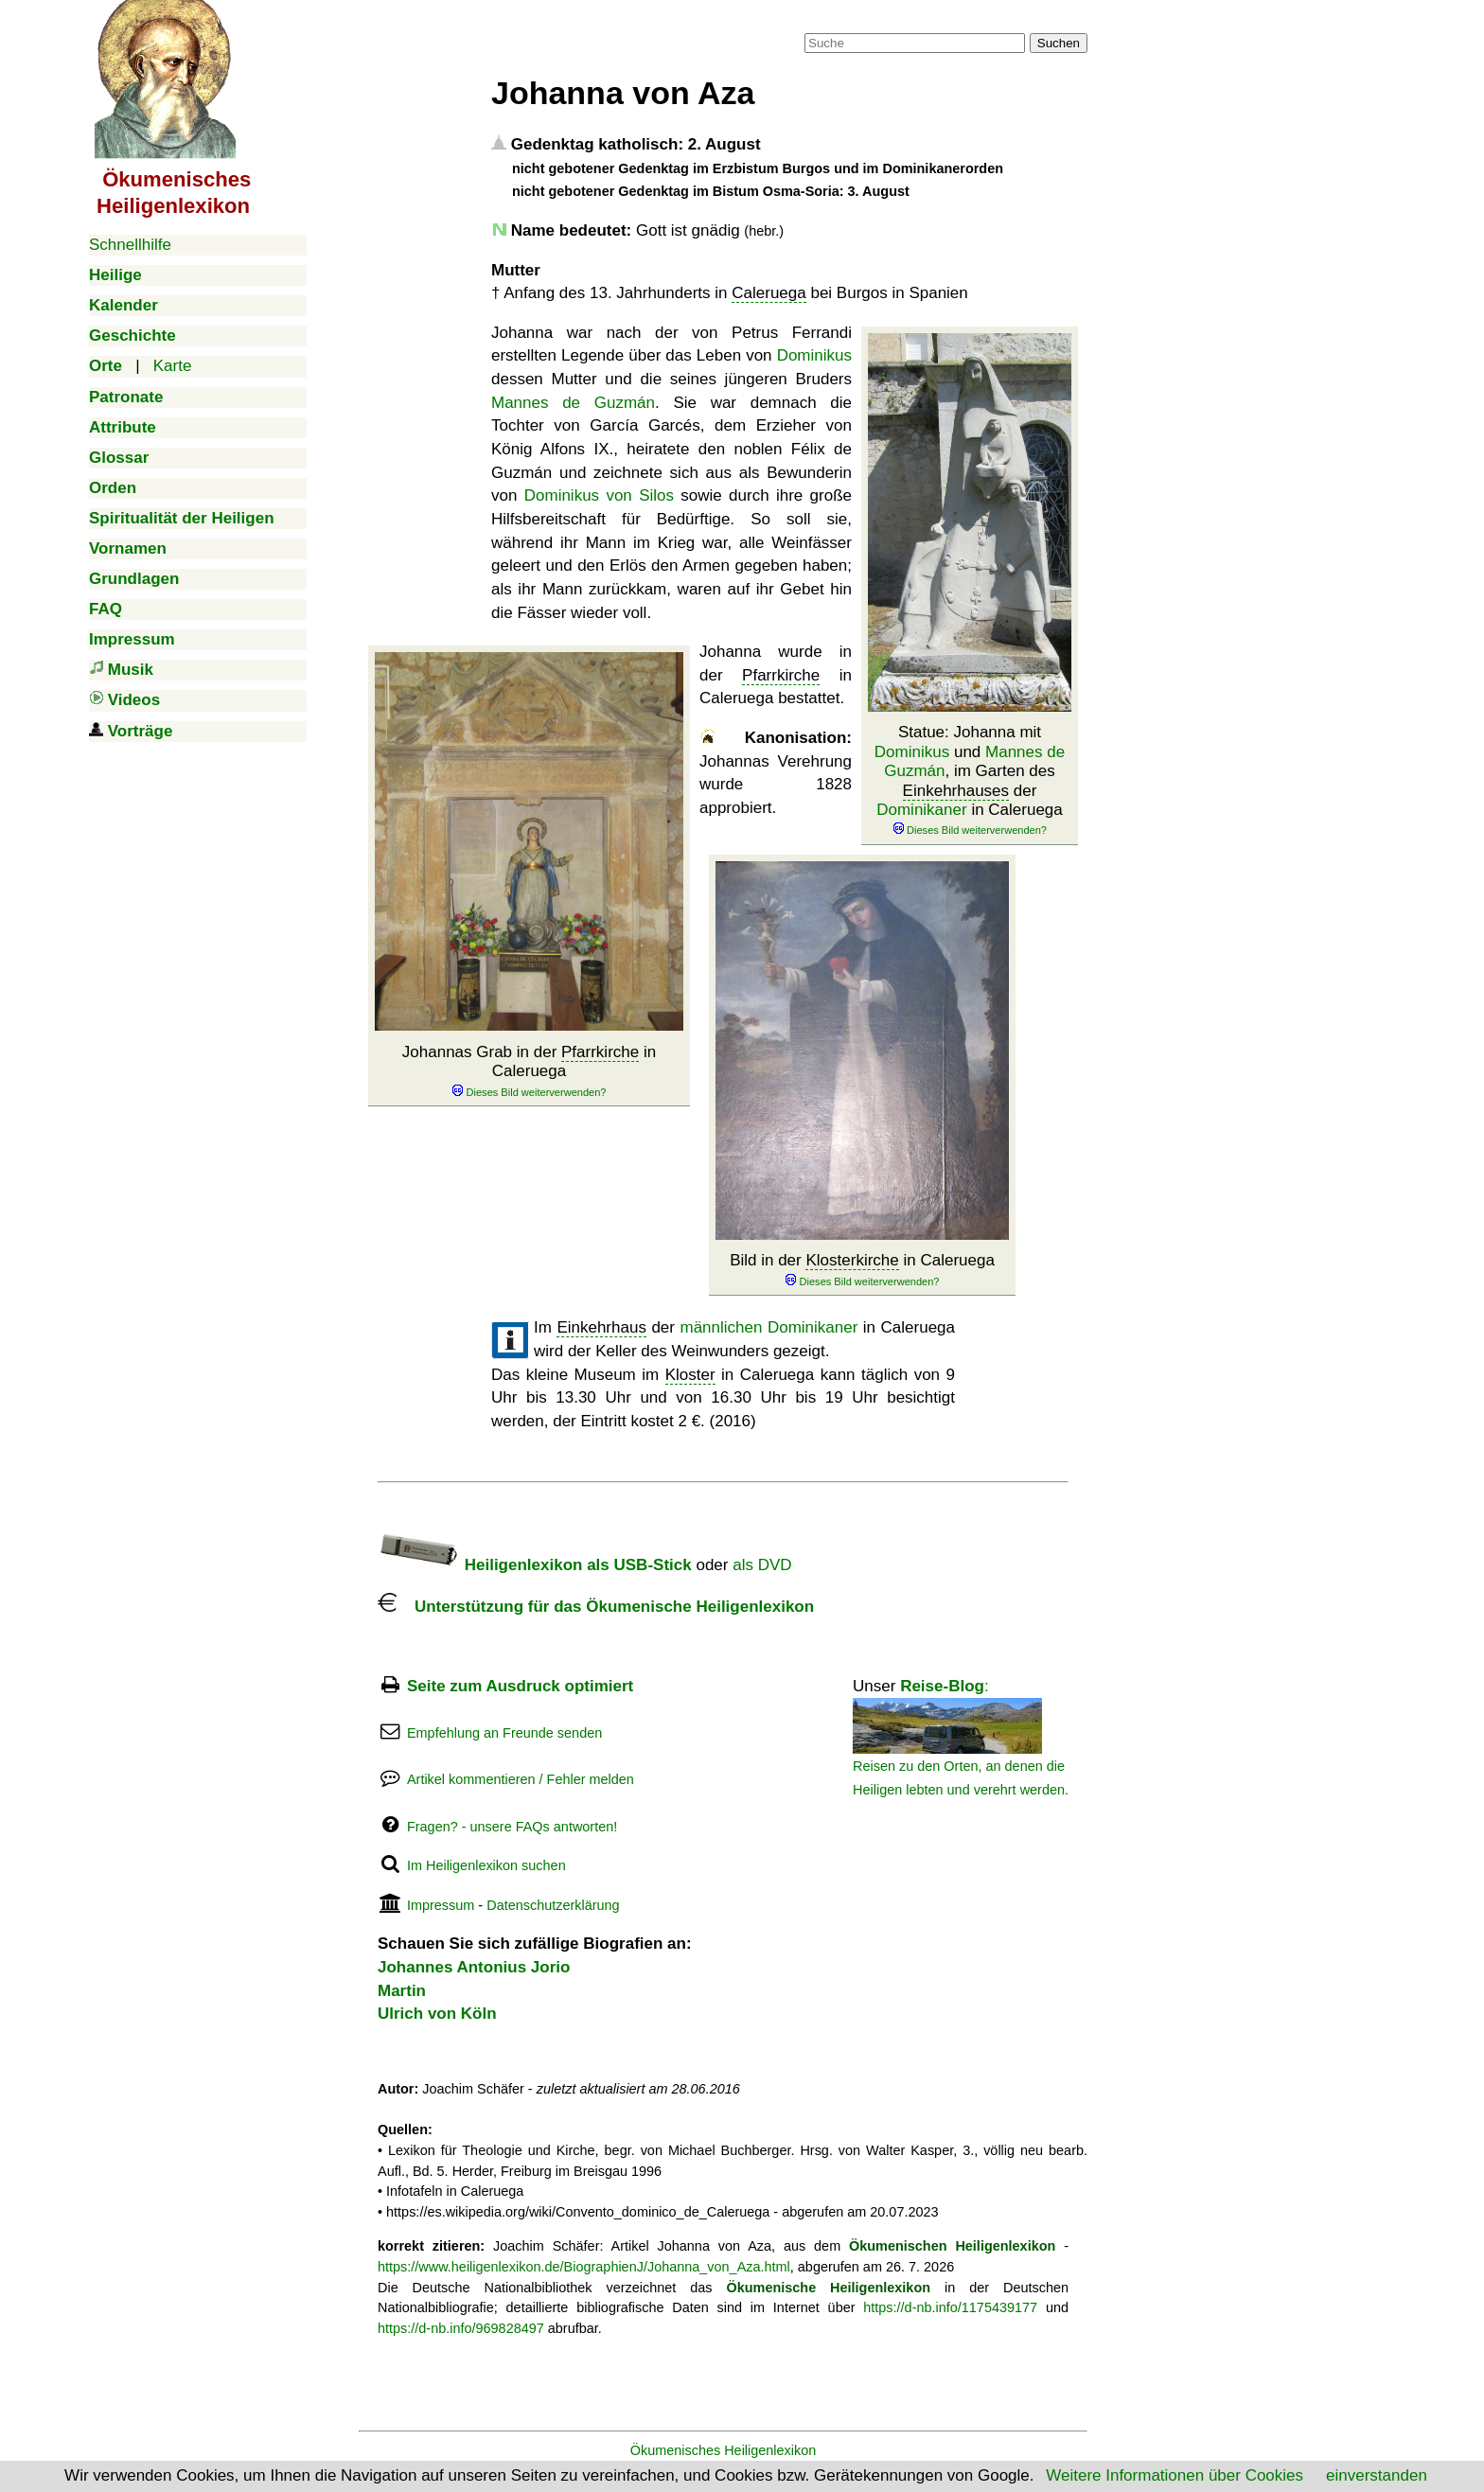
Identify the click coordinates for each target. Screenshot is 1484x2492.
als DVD (762, 1565)
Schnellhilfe (130, 245)
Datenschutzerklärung (552, 1905)
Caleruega (768, 293)
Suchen (1058, 43)
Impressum (440, 1905)
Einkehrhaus (601, 1327)
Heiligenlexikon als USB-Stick (535, 1565)
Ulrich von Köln (437, 2014)
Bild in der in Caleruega (862, 1269)
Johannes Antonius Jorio (474, 1967)
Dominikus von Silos (599, 495)
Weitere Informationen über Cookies (1174, 2475)
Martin (402, 1991)
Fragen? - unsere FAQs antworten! (512, 1826)
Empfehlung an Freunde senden (504, 1733)
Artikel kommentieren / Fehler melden (520, 1779)
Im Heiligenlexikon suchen (486, 1865)
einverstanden (1376, 2475)
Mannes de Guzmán (573, 403)
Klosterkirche (851, 1260)
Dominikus (911, 752)
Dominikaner (921, 810)
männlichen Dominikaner (768, 1327)
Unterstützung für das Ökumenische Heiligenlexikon (596, 1607)
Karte (172, 366)
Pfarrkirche (600, 1052)
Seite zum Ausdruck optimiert (520, 1686)
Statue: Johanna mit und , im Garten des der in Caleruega (969, 780)
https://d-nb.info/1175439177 (950, 2307)
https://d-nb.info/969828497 (461, 2328)
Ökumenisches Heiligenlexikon (723, 2450)
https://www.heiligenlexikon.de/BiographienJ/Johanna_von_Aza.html (584, 2266)
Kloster (690, 1375)
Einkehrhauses (956, 791)
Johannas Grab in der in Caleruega (529, 1071)
